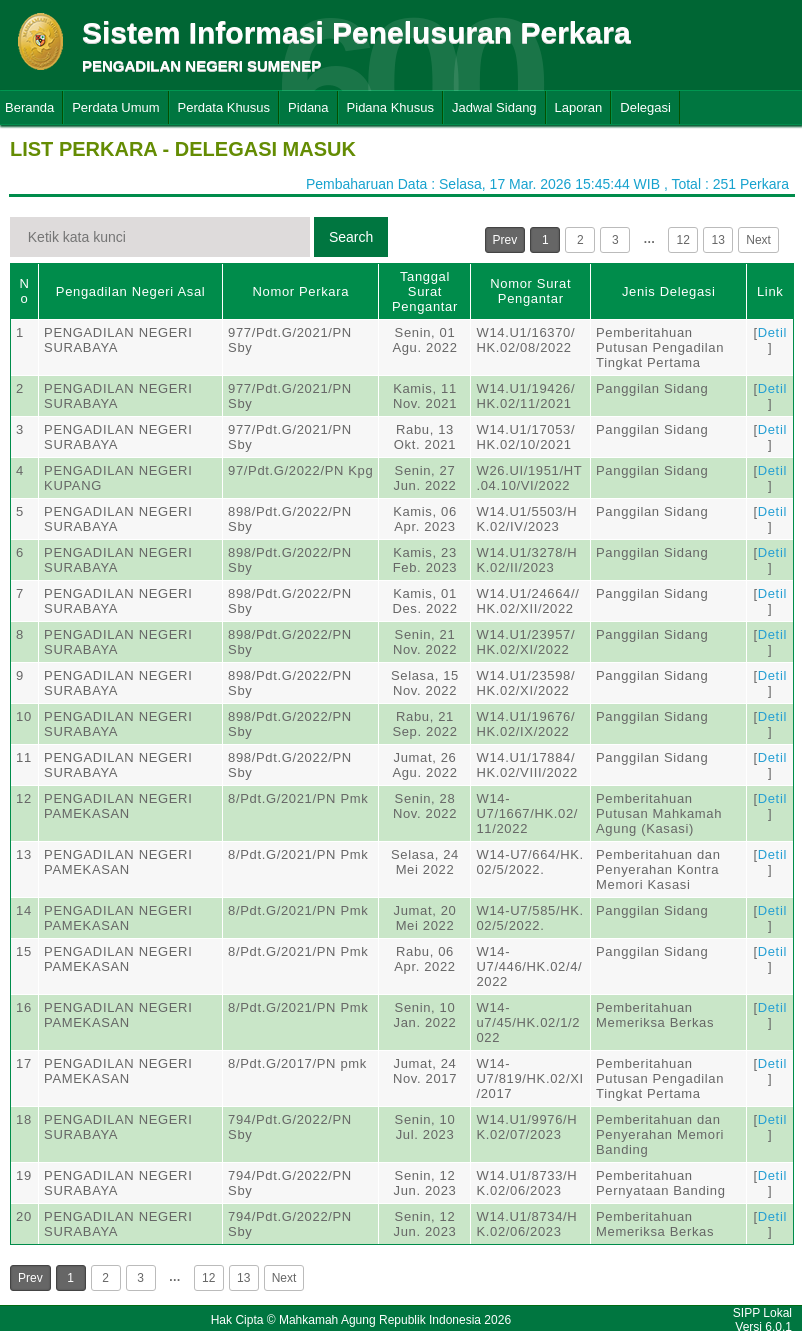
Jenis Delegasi (669, 291)
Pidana (308, 107)
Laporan (579, 107)
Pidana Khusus (390, 107)
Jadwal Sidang (494, 107)
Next (758, 240)
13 (718, 240)
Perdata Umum (115, 107)
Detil (772, 332)
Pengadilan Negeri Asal (130, 291)
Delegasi (645, 107)
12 (683, 240)
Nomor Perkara (300, 291)
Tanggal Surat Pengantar (425, 291)
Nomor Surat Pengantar (530, 291)
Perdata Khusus (224, 107)
